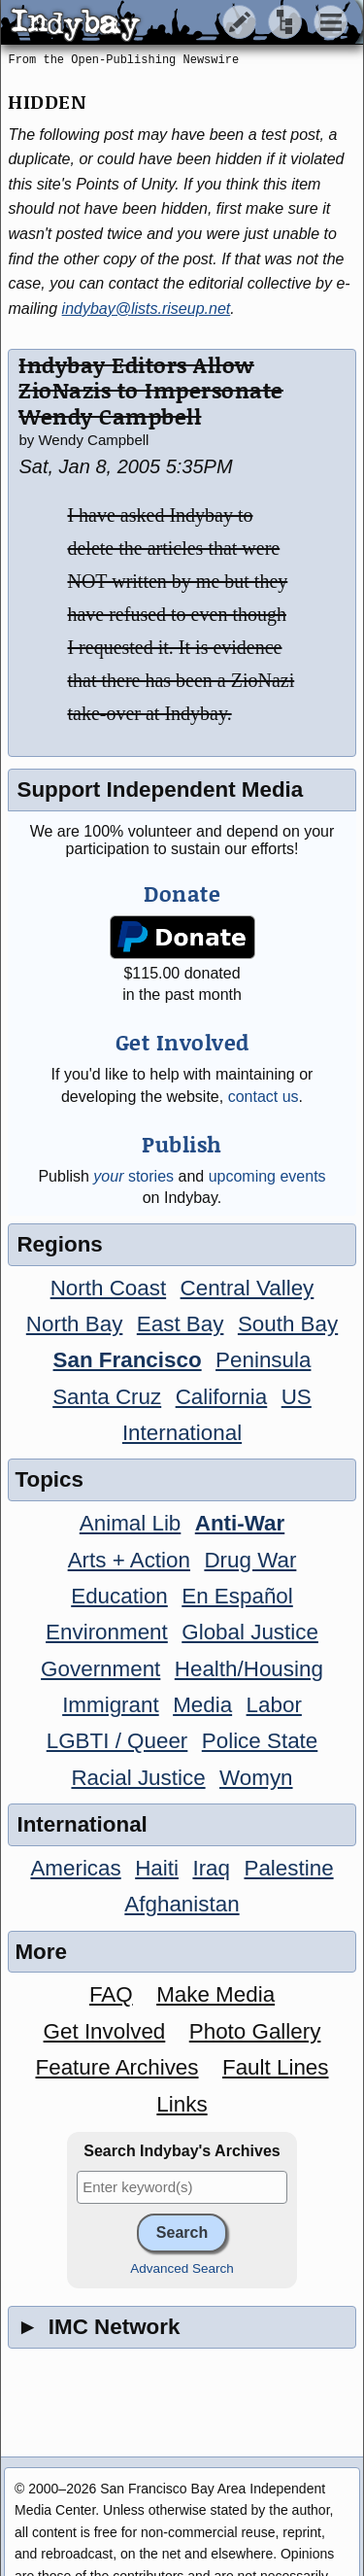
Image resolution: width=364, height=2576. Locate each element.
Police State (260, 1741)
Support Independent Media (160, 789)
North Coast (108, 1288)
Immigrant (110, 1705)
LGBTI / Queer (117, 1741)
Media (202, 1705)
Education (119, 1596)
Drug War (250, 1560)
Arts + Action (129, 1560)
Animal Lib (131, 1523)
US (296, 1397)
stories (133, 1176)
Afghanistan (181, 1904)
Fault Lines (275, 2067)
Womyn (255, 1778)
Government (100, 1669)
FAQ (111, 1994)
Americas (75, 1868)
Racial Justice (138, 1778)
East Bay (180, 1324)
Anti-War (239, 1523)
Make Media (215, 1994)
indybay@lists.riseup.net (146, 308)
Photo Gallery (255, 2031)
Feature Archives (117, 2067)
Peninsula (263, 1360)
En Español (237, 1596)
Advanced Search (182, 2268)
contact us (263, 1096)
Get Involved (105, 2031)
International (182, 1433)
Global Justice (250, 1632)
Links (181, 2104)
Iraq (211, 1868)
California (222, 1397)
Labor (274, 1705)
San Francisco (127, 1360)
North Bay (74, 1324)
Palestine (288, 1868)
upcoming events (267, 1176)
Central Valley (247, 1288)
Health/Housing (249, 1669)
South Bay (288, 1324)
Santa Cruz (106, 1397)
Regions (59, 1244)
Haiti (157, 1868)
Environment (107, 1632)
